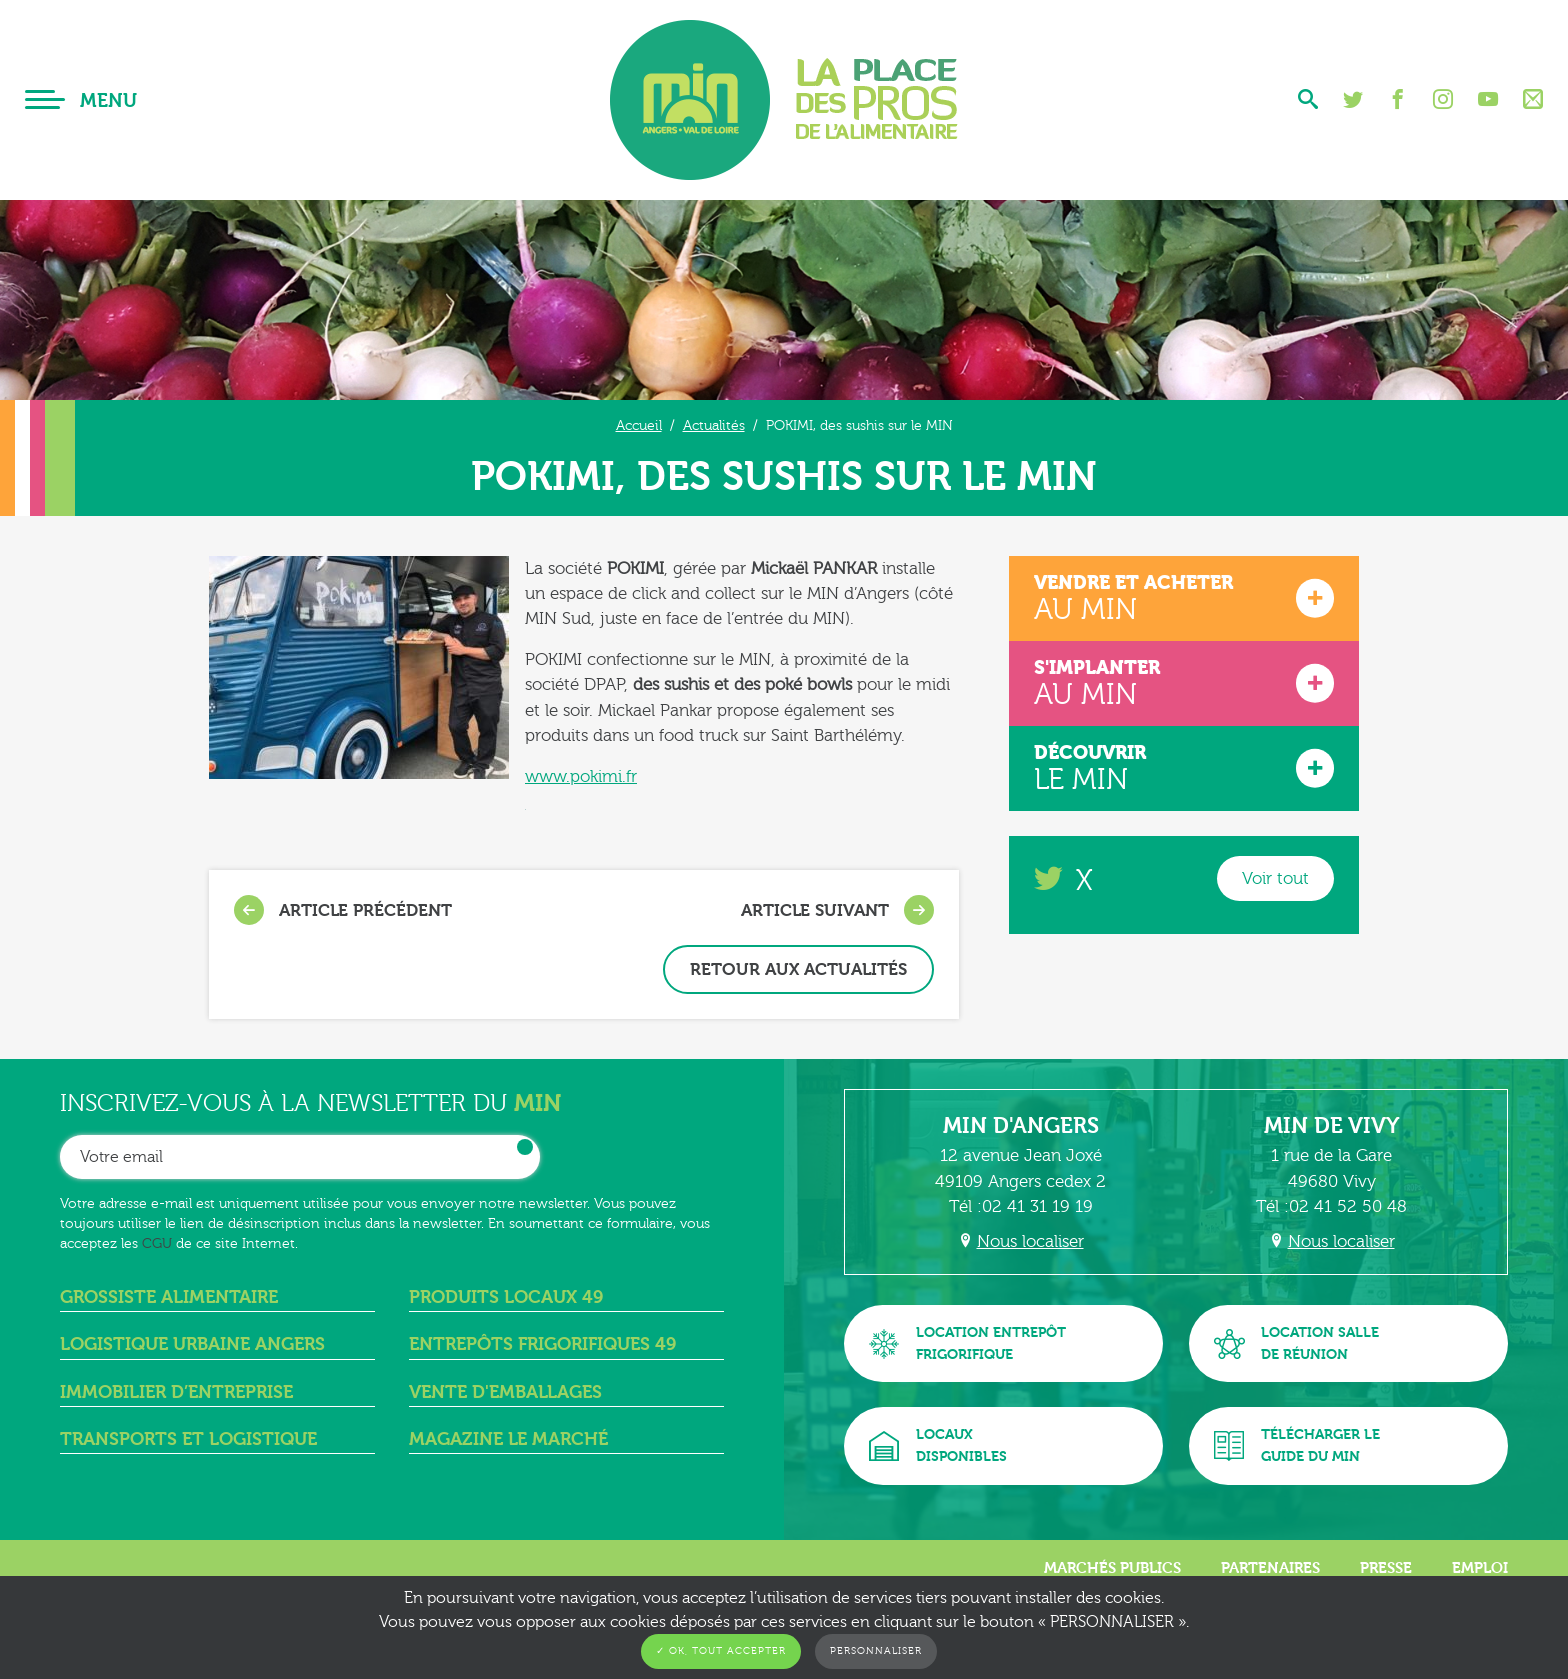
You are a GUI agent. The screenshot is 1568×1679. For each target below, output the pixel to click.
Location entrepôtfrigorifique (967, 1343)
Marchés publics (1112, 1568)
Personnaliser (876, 1651)
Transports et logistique (188, 1439)
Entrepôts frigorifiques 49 (542, 1344)
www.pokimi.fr (581, 776)
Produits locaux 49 (506, 1297)
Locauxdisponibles (938, 1445)
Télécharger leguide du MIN (1297, 1445)
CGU (157, 1243)
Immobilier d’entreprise (176, 1392)
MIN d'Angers (1021, 1126)
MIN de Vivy (1332, 1126)
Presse (1386, 1568)
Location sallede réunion (1296, 1343)
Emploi (1480, 1568)
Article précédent (343, 910)
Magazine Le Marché (508, 1439)
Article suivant (837, 910)
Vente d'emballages (505, 1392)
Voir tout (1275, 878)
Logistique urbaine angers (192, 1344)
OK (525, 1147)
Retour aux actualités (798, 969)
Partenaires (1270, 1568)
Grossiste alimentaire (169, 1297)
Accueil (639, 425)
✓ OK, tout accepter (721, 1651)
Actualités (714, 425)
